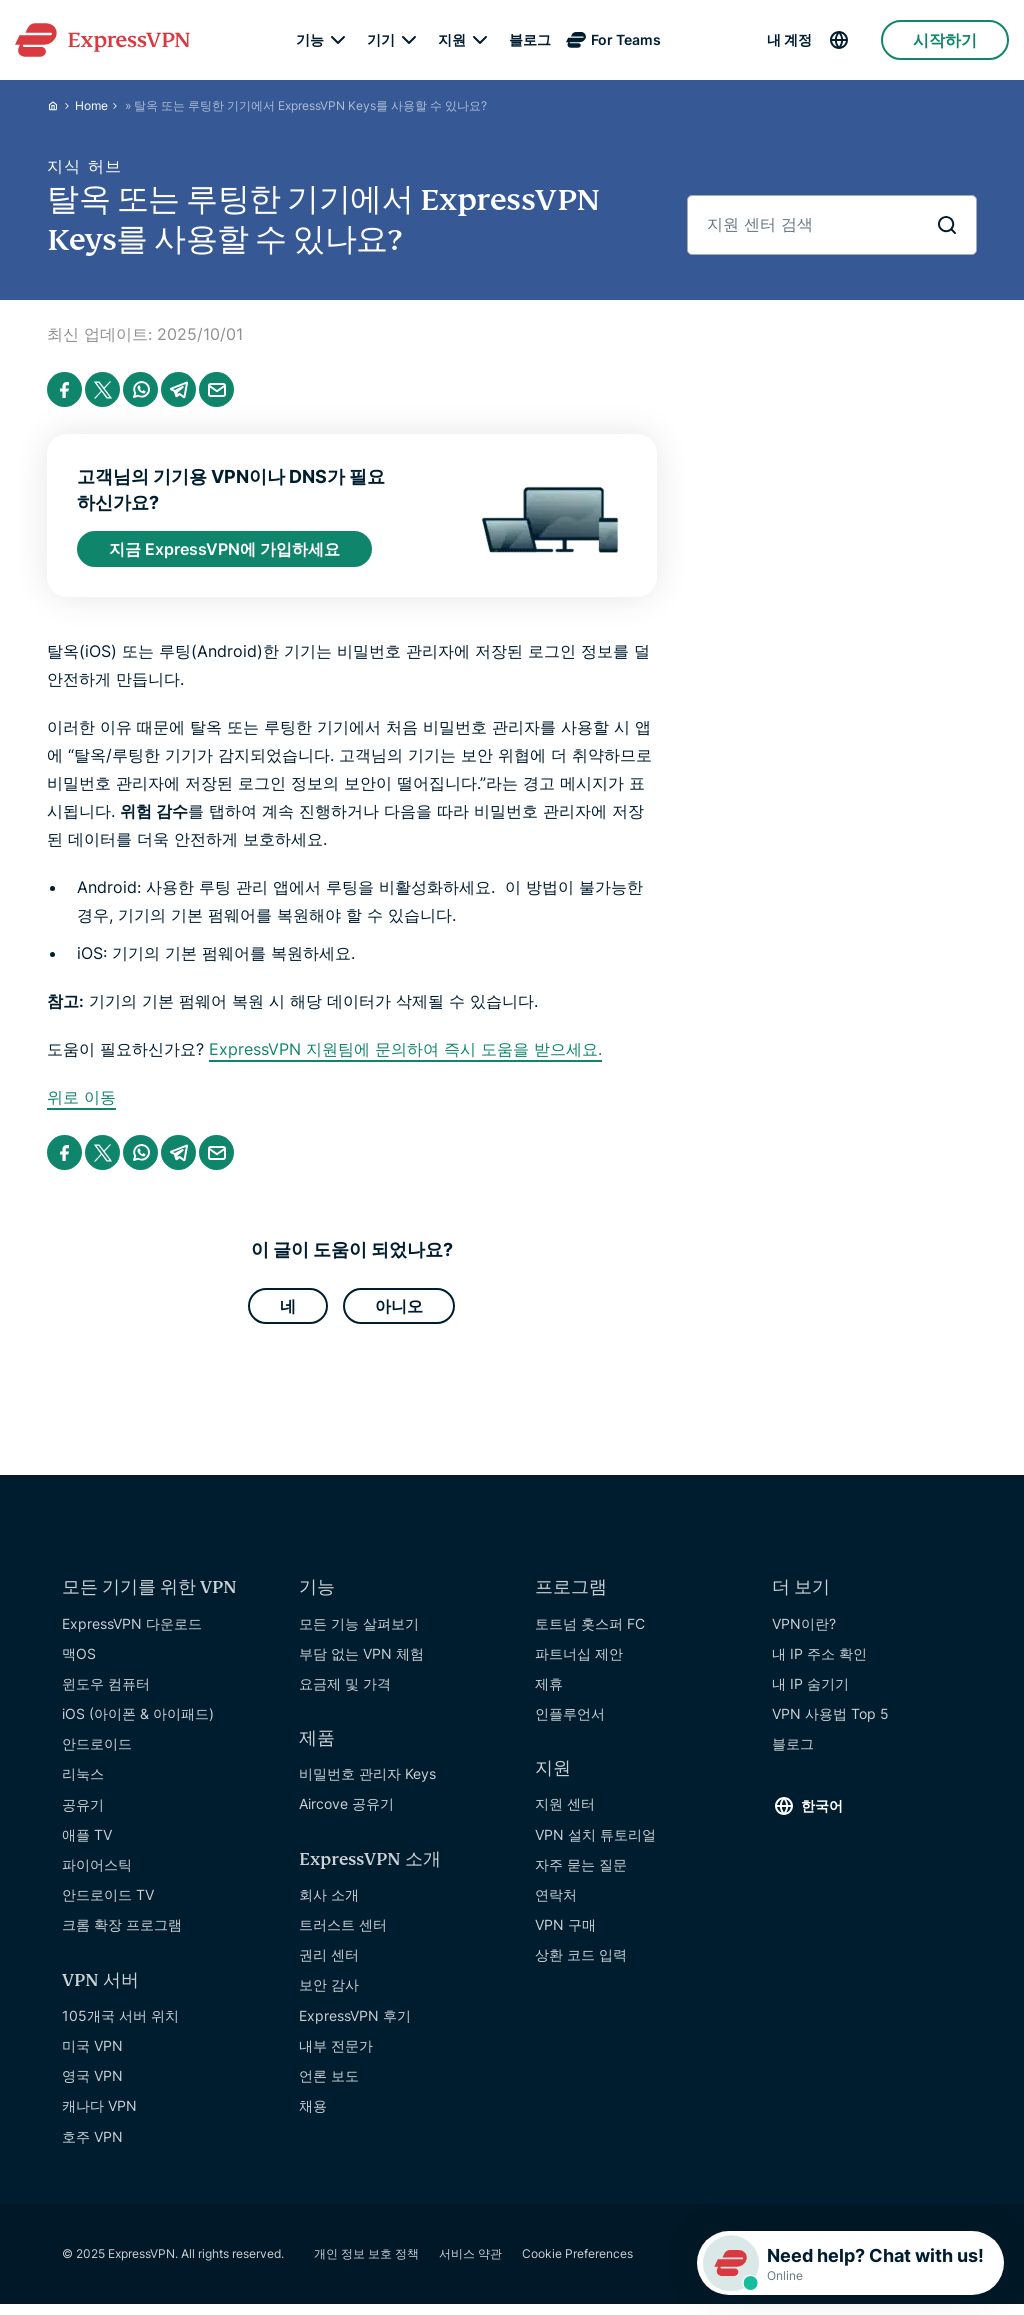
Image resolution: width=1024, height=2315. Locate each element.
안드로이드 (97, 1752)
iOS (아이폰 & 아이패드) (138, 1722)
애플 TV (87, 1843)
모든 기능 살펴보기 (359, 1632)
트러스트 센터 (343, 1933)
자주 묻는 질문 (581, 1873)
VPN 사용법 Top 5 (830, 1722)
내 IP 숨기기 (810, 1692)
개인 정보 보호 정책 (366, 2262)
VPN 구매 (565, 1933)
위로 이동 (81, 1102)
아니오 (399, 1313)
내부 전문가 (336, 2054)
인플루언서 (570, 1722)
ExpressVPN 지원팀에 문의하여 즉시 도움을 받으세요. (405, 1054)
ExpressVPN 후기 (355, 2024)
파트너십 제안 (579, 1662)
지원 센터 (565, 1812)
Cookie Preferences (577, 2262)
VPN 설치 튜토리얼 (595, 1843)
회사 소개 (329, 1903)
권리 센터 (329, 1963)
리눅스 (83, 1782)
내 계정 (789, 40)
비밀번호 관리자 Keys (367, 1782)
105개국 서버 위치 (120, 2024)
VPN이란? (804, 1632)
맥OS (79, 1662)
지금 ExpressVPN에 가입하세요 (224, 551)
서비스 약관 (470, 2262)
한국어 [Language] (822, 1814)
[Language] (854, 40)
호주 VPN (92, 2145)
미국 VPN (92, 2054)
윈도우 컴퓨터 (106, 1692)
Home (91, 105)
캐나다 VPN (99, 2114)
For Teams (626, 40)
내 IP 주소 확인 (819, 1662)
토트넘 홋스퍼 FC (590, 1632)
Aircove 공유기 (346, 1812)
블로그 (530, 40)
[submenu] (338, 40)
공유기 (83, 1813)
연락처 (556, 1903)
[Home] (61, 105)
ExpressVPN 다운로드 (132, 1632)
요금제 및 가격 (345, 1692)
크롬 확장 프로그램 (122, 1933)
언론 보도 (329, 2084)
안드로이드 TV (108, 1903)
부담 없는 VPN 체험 (361, 1662)
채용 (313, 2114)
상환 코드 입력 (581, 1963)
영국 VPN (92, 2084)
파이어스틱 (97, 1873)
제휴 (549, 1692)
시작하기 (945, 40)
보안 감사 (329, 1993)
